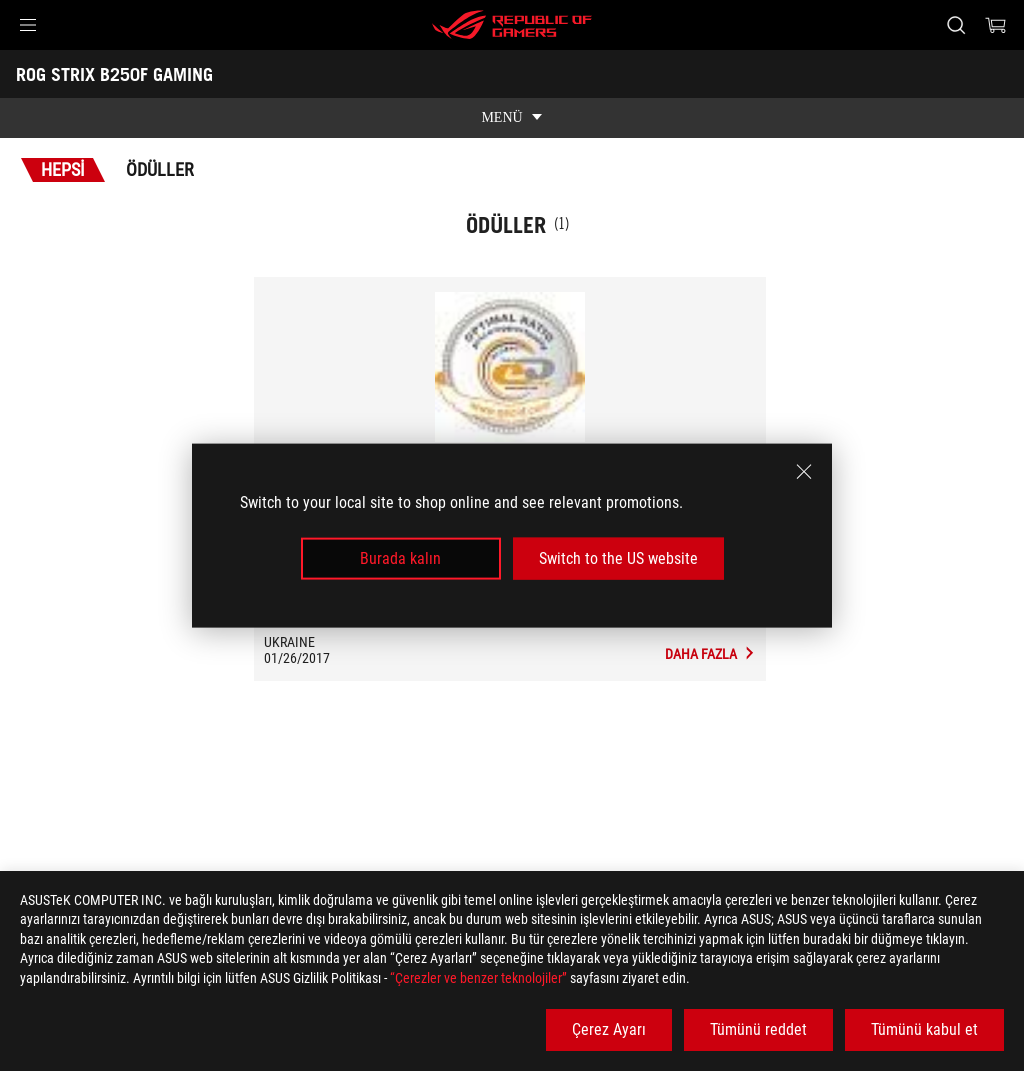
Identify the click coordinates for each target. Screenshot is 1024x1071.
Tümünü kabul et (924, 1029)
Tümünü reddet (758, 1029)
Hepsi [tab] (63, 169)
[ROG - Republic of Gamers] (512, 25)
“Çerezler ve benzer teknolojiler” (478, 978)
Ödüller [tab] (160, 169)
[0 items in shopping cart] (996, 25)
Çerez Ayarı (609, 1029)
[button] (28, 25)
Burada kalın (400, 558)
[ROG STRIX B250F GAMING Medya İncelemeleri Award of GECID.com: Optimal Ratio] (710, 654)
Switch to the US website (618, 558)
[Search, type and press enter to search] (956, 25)
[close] (804, 471)
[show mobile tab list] (512, 118)
